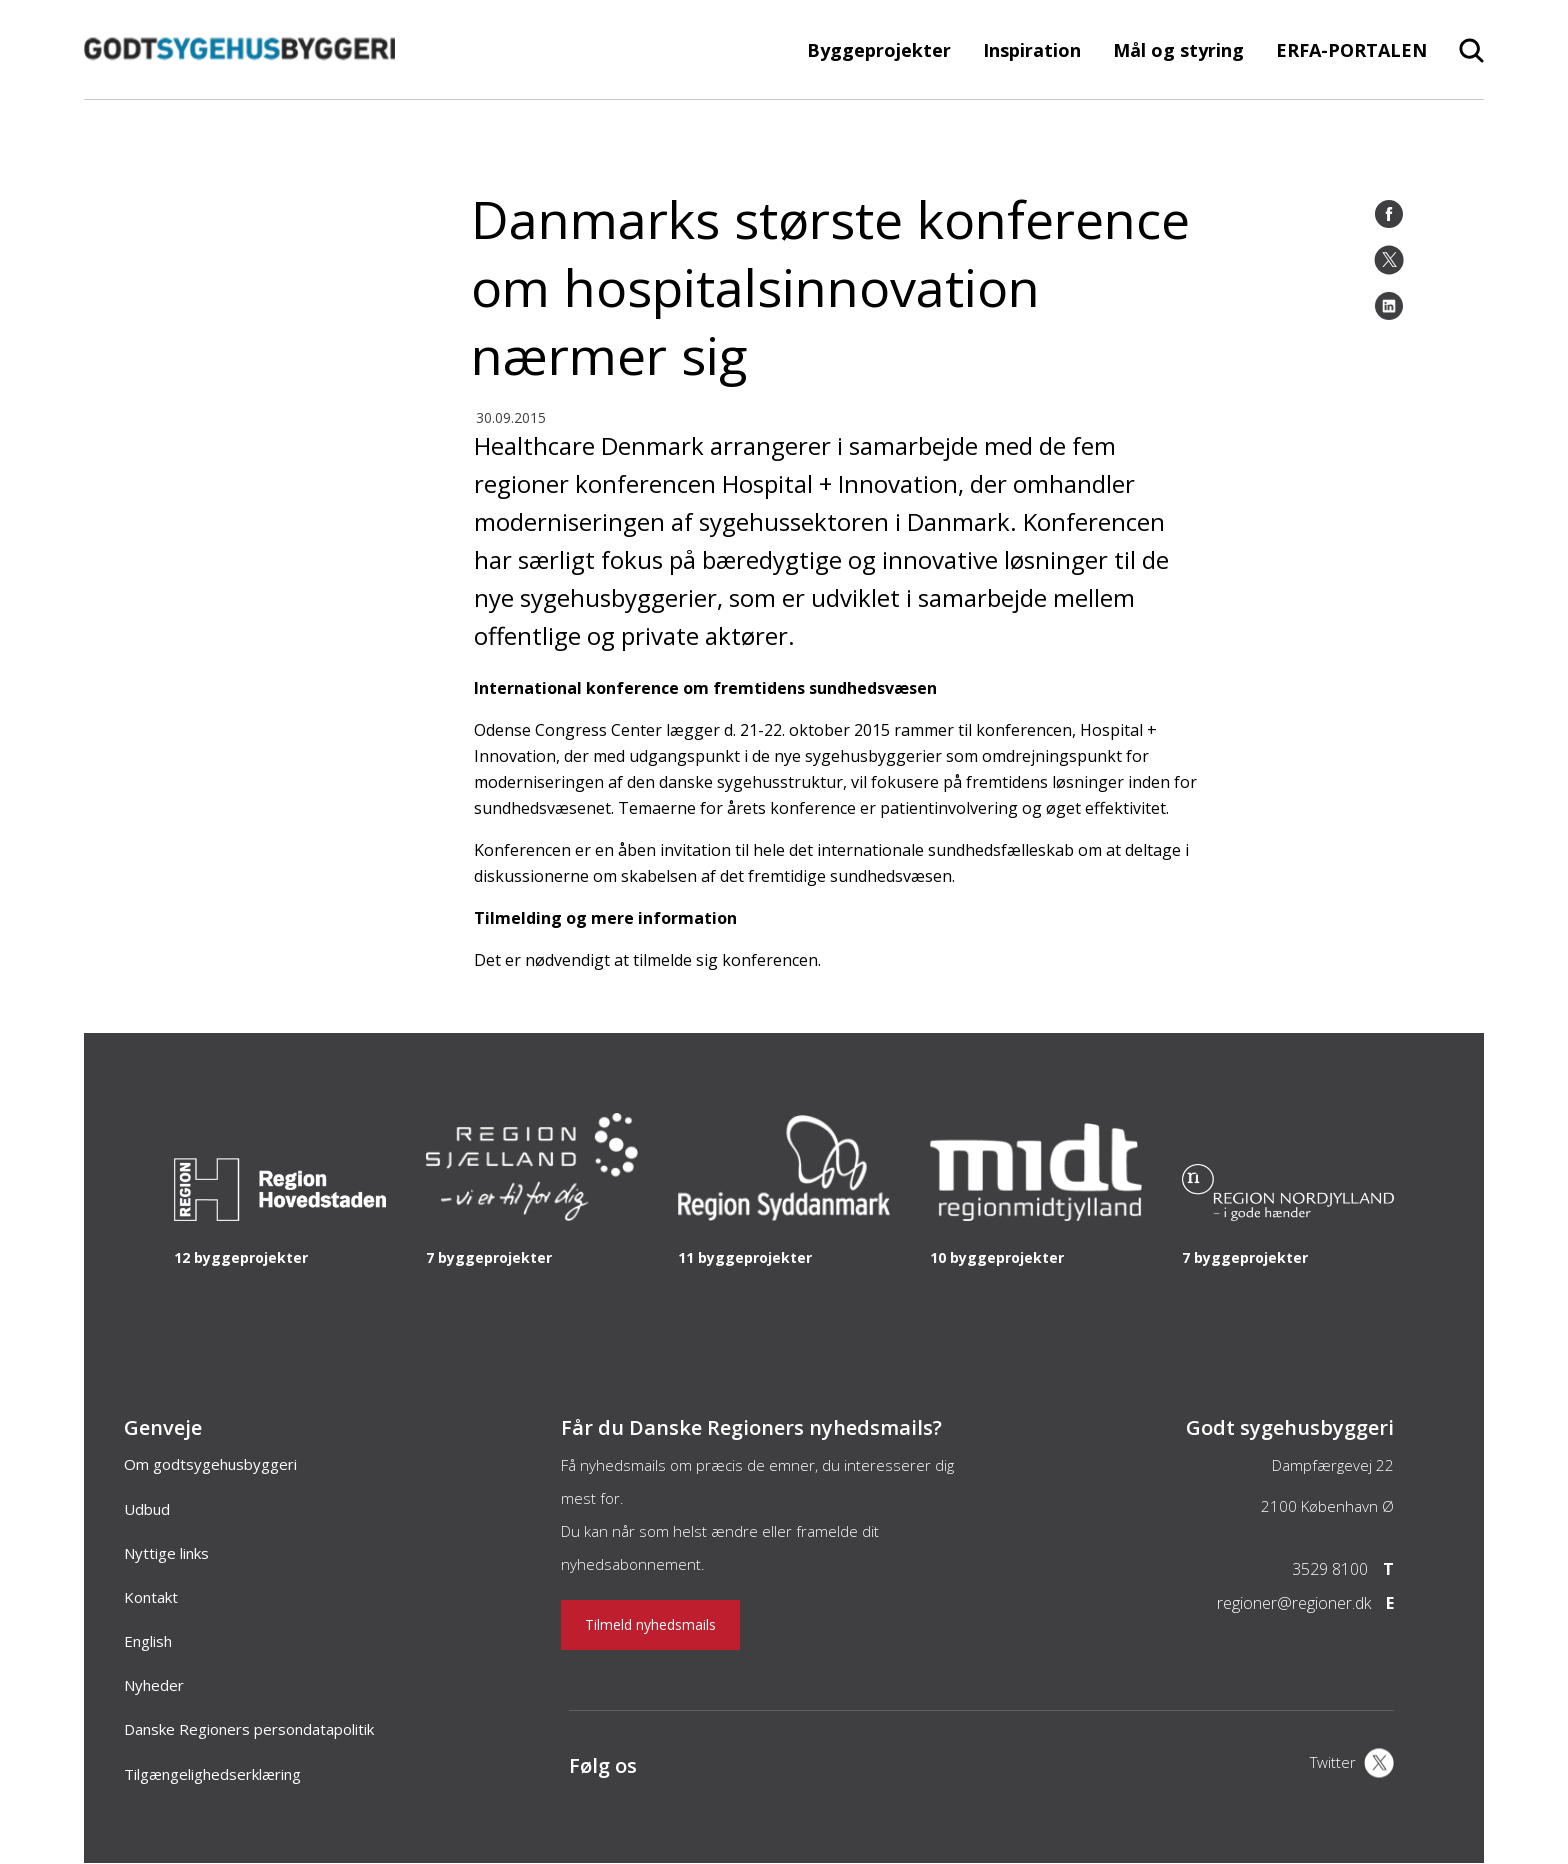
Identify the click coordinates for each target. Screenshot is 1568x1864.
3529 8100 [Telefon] (1330, 1569)
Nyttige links (166, 1553)
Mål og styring (1178, 50)
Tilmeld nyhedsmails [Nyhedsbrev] (650, 1624)
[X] (1352, 1765)
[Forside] (239, 89)
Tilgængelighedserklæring (212, 1774)
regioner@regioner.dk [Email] (1294, 1603)
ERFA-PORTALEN (1351, 50)
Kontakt (151, 1597)
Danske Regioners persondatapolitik (249, 1729)
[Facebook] (1389, 214)
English (148, 1641)
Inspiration (1032, 50)
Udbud (147, 1509)
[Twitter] (1389, 260)
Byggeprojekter (879, 50)
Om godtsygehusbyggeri (210, 1464)
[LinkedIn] (1389, 306)
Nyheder (154, 1685)
